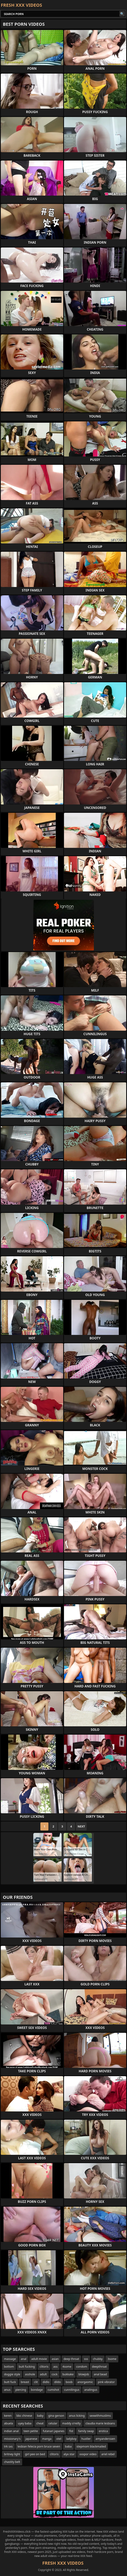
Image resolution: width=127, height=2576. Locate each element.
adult (43, 2374)
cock (55, 2374)
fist (71, 2431)
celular (52, 2423)
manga (46, 2439)
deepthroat (99, 2366)
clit (36, 2382)
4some (66, 2366)
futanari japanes (53, 2431)
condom (81, 2366)
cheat (40, 2423)
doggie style (12, 2374)
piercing (20, 2390)
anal (23, 2359)
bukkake (67, 2374)
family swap (86, 2431)
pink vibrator (106, 2382)
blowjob (83, 2374)
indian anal (11, 2431)
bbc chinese (24, 2415)
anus (7, 2390)
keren (8, 2415)
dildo (57, 2382)
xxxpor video (87, 2454)
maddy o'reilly (71, 2423)
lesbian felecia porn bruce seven (39, 2446)
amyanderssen (105, 2439)
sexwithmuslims (100, 2415)
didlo (46, 2382)
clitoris (44, 2366)
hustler (86, 2439)
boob (69, 2382)
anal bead (100, 2374)
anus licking (77, 2415)
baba (68, 2446)
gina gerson (56, 2415)
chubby (98, 2359)
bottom (9, 2366)
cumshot (53, 2390)
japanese (31, 2439)
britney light (12, 2454)
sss (86, 2359)
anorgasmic (85, 2382)
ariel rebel (108, 2454)
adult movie (39, 2359)
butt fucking (27, 2366)
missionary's (12, 2439)
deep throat (71, 2359)
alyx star (69, 2454)
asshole (30, 2374)
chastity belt (12, 2462)
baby (40, 2415)
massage (10, 2359)
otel (58, 2439)
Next (81, 1826)
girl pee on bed (35, 2454)
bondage (37, 2390)
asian (55, 2359)
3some (111, 2359)
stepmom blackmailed (91, 2446)
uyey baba (24, 2423)
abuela (8, 2423)
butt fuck (10, 2382)
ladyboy (71, 2439)
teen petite (31, 2431)
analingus (90, 2390)
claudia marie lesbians (100, 2423)
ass (55, 2366)
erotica (103, 2431)
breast (25, 2382)
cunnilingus (71, 2390)
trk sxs (8, 2446)
